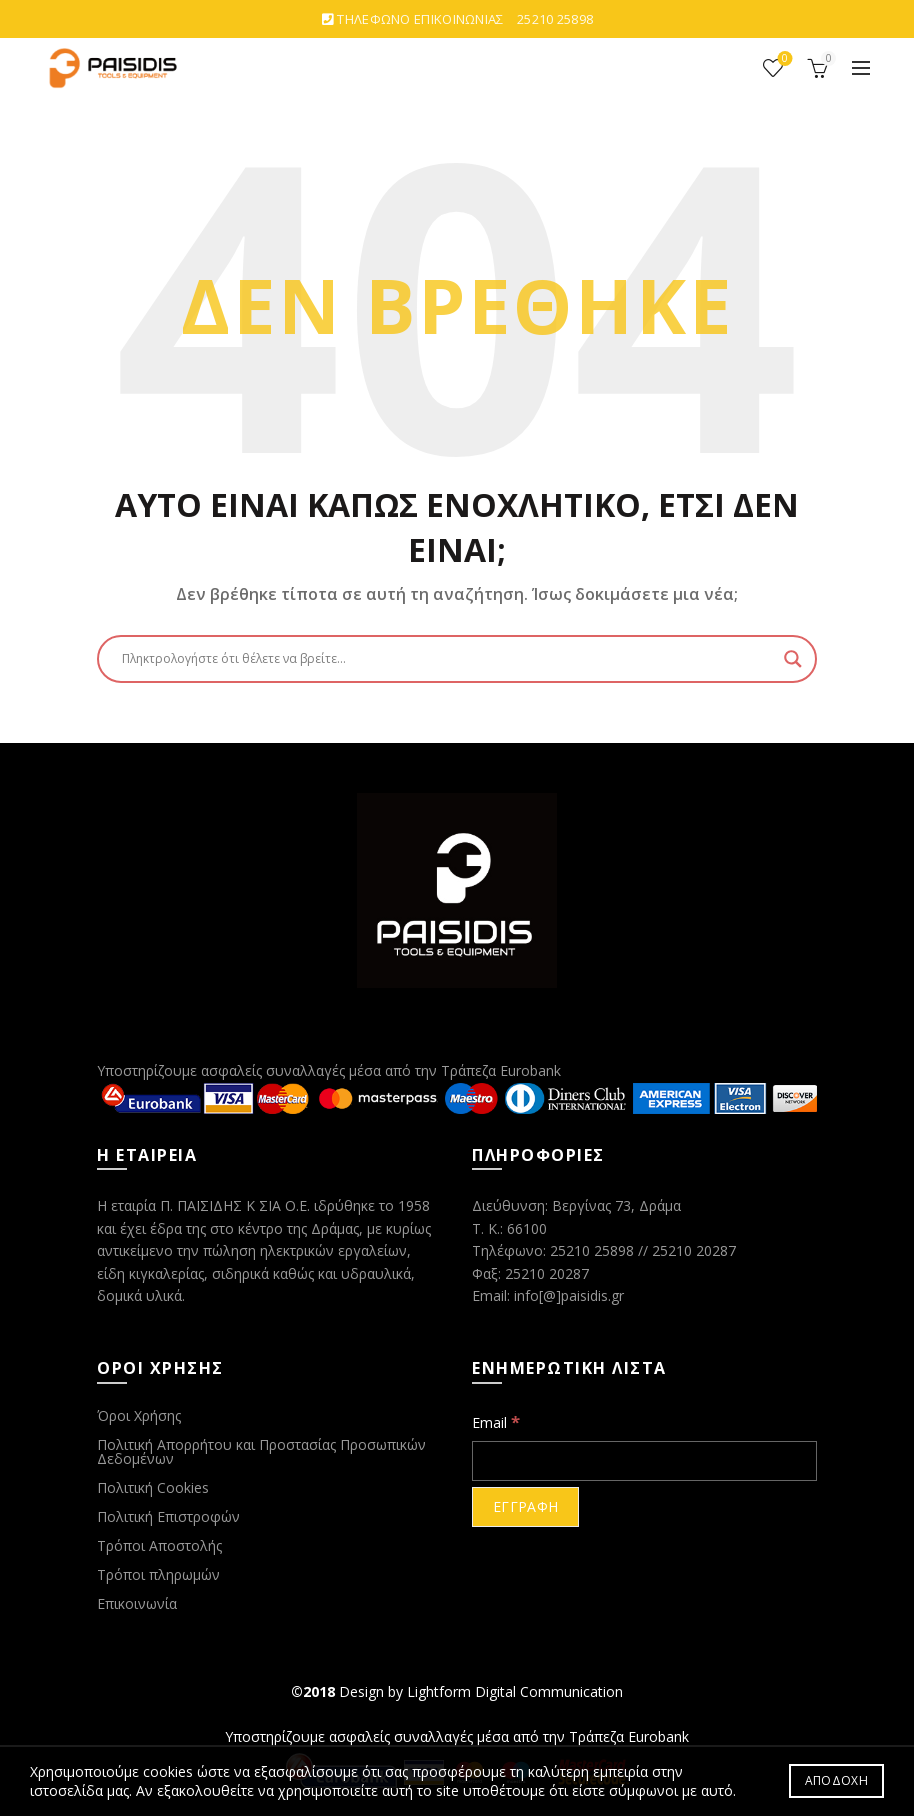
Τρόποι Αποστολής (159, 1545)
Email (496, 1421)
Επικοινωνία (137, 1603)
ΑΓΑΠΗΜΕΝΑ (783, 59)
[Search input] (448, 659)
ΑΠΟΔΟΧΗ (836, 1780)
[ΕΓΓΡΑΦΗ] (525, 1507)
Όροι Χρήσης (139, 1415)
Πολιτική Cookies (153, 1487)
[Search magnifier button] (793, 659)
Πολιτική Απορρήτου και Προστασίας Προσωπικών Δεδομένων (261, 1451)
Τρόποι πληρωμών (158, 1574)
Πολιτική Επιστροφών (168, 1516)
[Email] (644, 1461)
